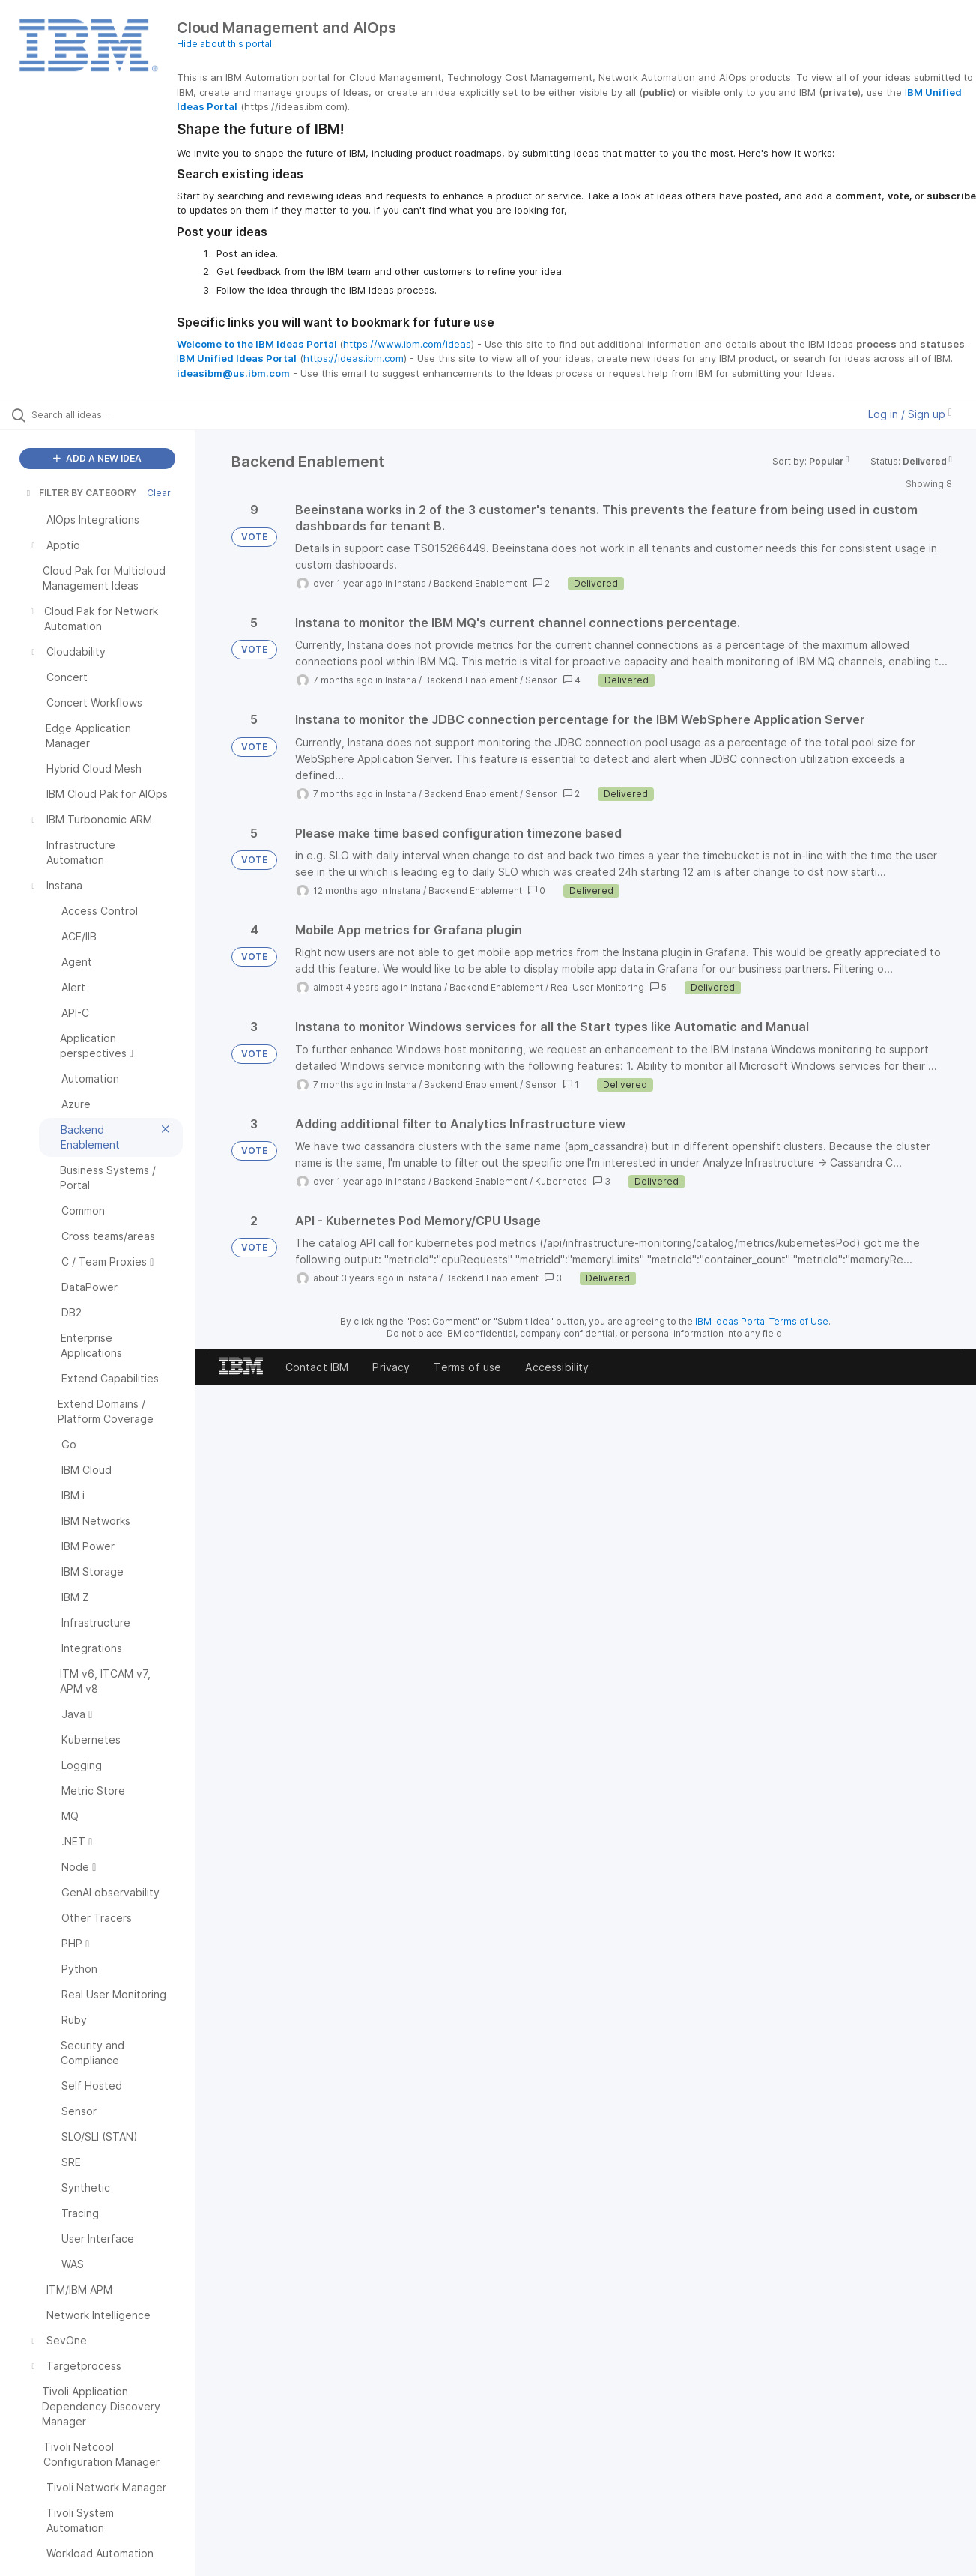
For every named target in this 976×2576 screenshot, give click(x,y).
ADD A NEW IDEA (97, 458)
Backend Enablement (480, 583)
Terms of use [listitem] (467, 1367)
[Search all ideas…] (116, 414)
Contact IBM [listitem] (317, 1367)
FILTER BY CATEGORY (80, 492)
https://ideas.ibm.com (353, 358)
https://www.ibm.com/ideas (407, 344)
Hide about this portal (224, 43)
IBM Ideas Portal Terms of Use (761, 1321)
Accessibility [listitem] (557, 1367)
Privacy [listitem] (391, 1367)
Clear (159, 492)
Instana (410, 583)
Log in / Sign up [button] (910, 414)
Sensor (541, 680)
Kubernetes (561, 1181)
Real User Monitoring (597, 987)
